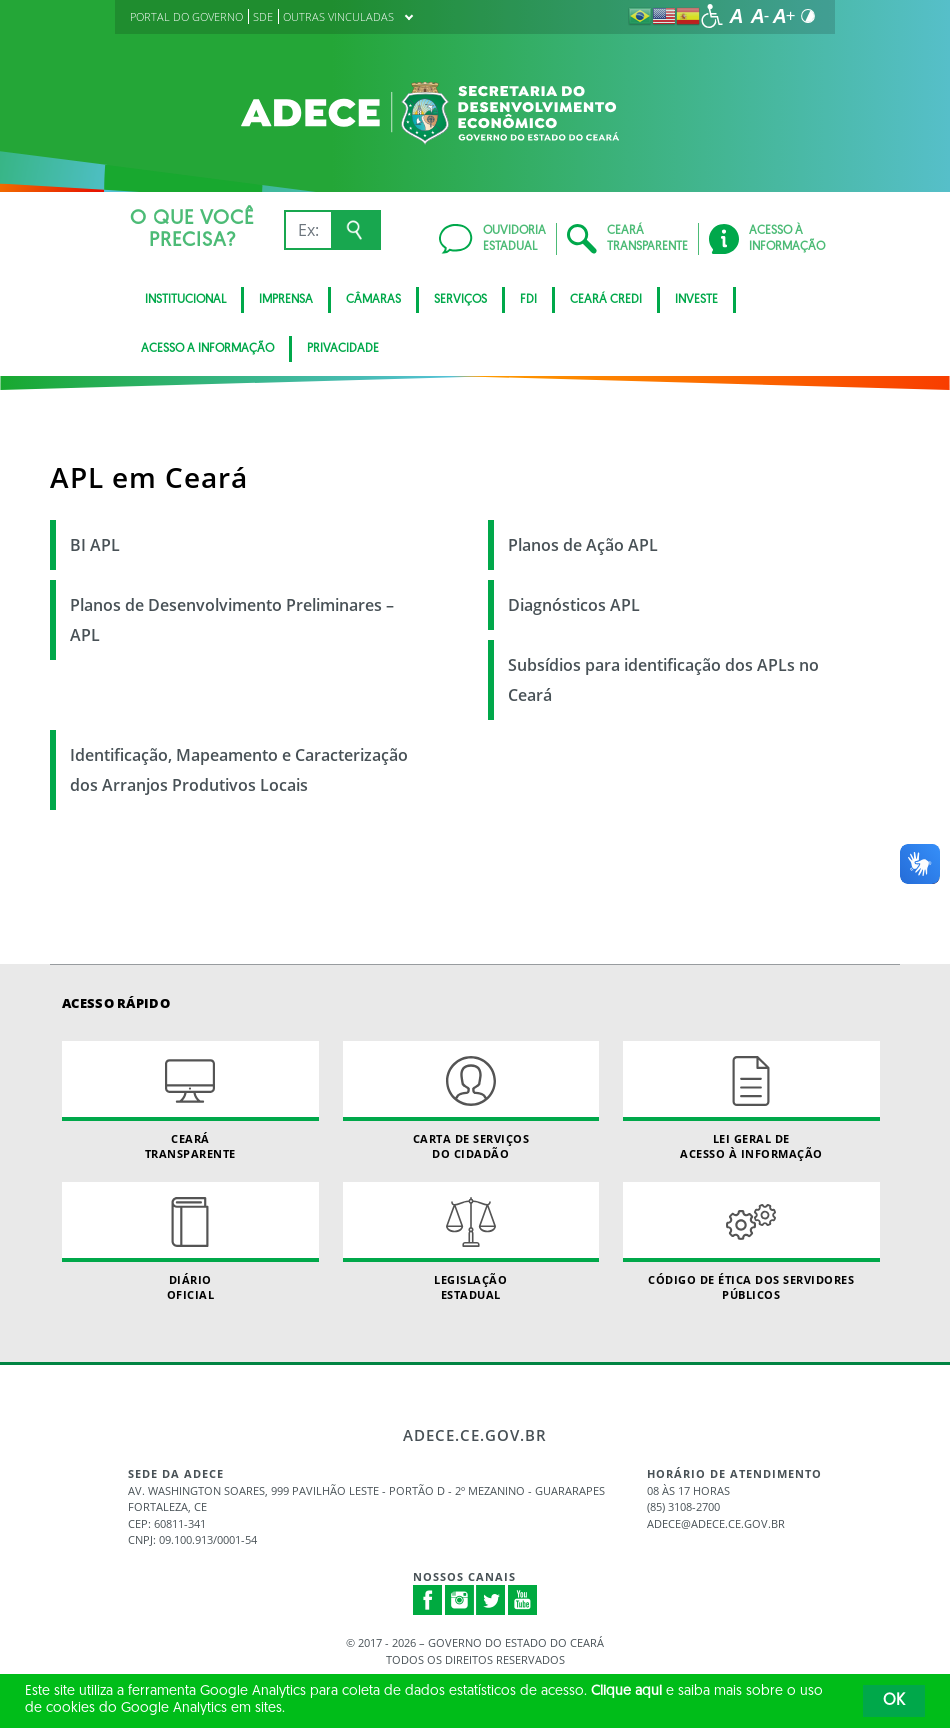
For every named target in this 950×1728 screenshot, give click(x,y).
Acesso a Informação (207, 349)
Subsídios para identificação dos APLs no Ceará (663, 680)
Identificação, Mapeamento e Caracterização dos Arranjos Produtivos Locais (239, 770)
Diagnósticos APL (574, 605)
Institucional (185, 300)
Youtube (523, 1600)
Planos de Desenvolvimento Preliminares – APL (232, 620)
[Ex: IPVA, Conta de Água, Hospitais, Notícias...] (307, 230)
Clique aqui (626, 1691)
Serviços (460, 300)
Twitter (491, 1600)
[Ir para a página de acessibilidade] (712, 16)
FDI (528, 300)
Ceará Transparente (190, 1101)
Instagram (460, 1600)
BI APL (95, 545)
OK (894, 1701)
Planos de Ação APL (583, 545)
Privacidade (343, 349)
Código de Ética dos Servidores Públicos (751, 1242)
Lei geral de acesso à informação (751, 1101)
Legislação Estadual (471, 1242)
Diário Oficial (190, 1242)
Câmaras (373, 300)
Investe (696, 300)
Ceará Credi (606, 300)
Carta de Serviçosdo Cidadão (471, 1101)
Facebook (428, 1600)
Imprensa (286, 300)
